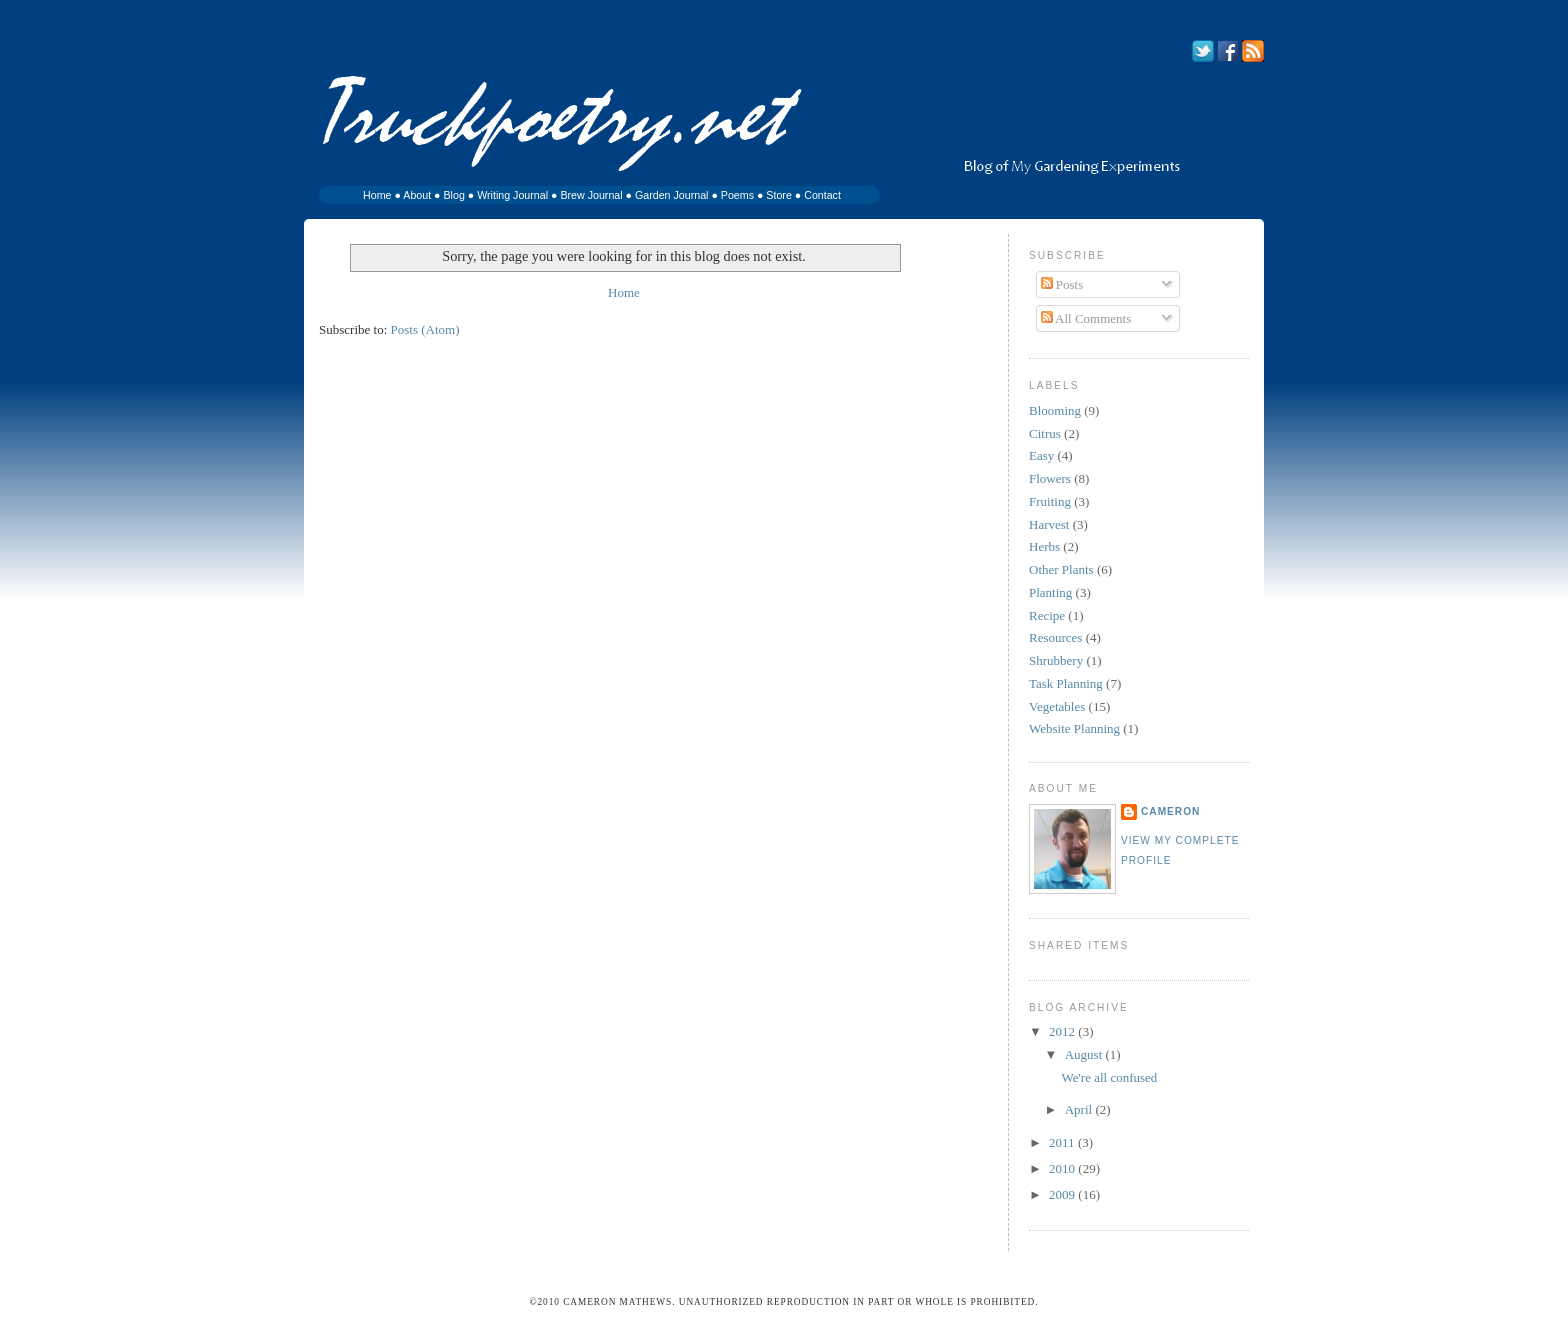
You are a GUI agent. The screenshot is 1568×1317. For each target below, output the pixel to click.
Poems (737, 195)
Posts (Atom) (425, 329)
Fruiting (1050, 501)
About (417, 195)
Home (377, 195)
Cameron (1170, 811)
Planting (1050, 592)
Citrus (1045, 433)
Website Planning (1074, 728)
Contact (822, 195)
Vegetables (1057, 706)
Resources (1055, 637)
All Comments (1086, 318)
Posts (1062, 284)
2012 (1063, 1031)
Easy (1041, 455)
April (1080, 1109)
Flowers (1050, 478)
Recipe (1047, 615)
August (1085, 1054)
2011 (1063, 1142)
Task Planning (1066, 683)
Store (778, 195)
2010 (1063, 1168)
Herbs (1044, 546)
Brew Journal (591, 195)
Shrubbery (1056, 660)
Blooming (1055, 410)
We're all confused (1109, 1077)
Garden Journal (671, 195)
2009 (1063, 1194)
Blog (454, 195)
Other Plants (1061, 569)
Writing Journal (512, 195)
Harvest (1049, 524)
